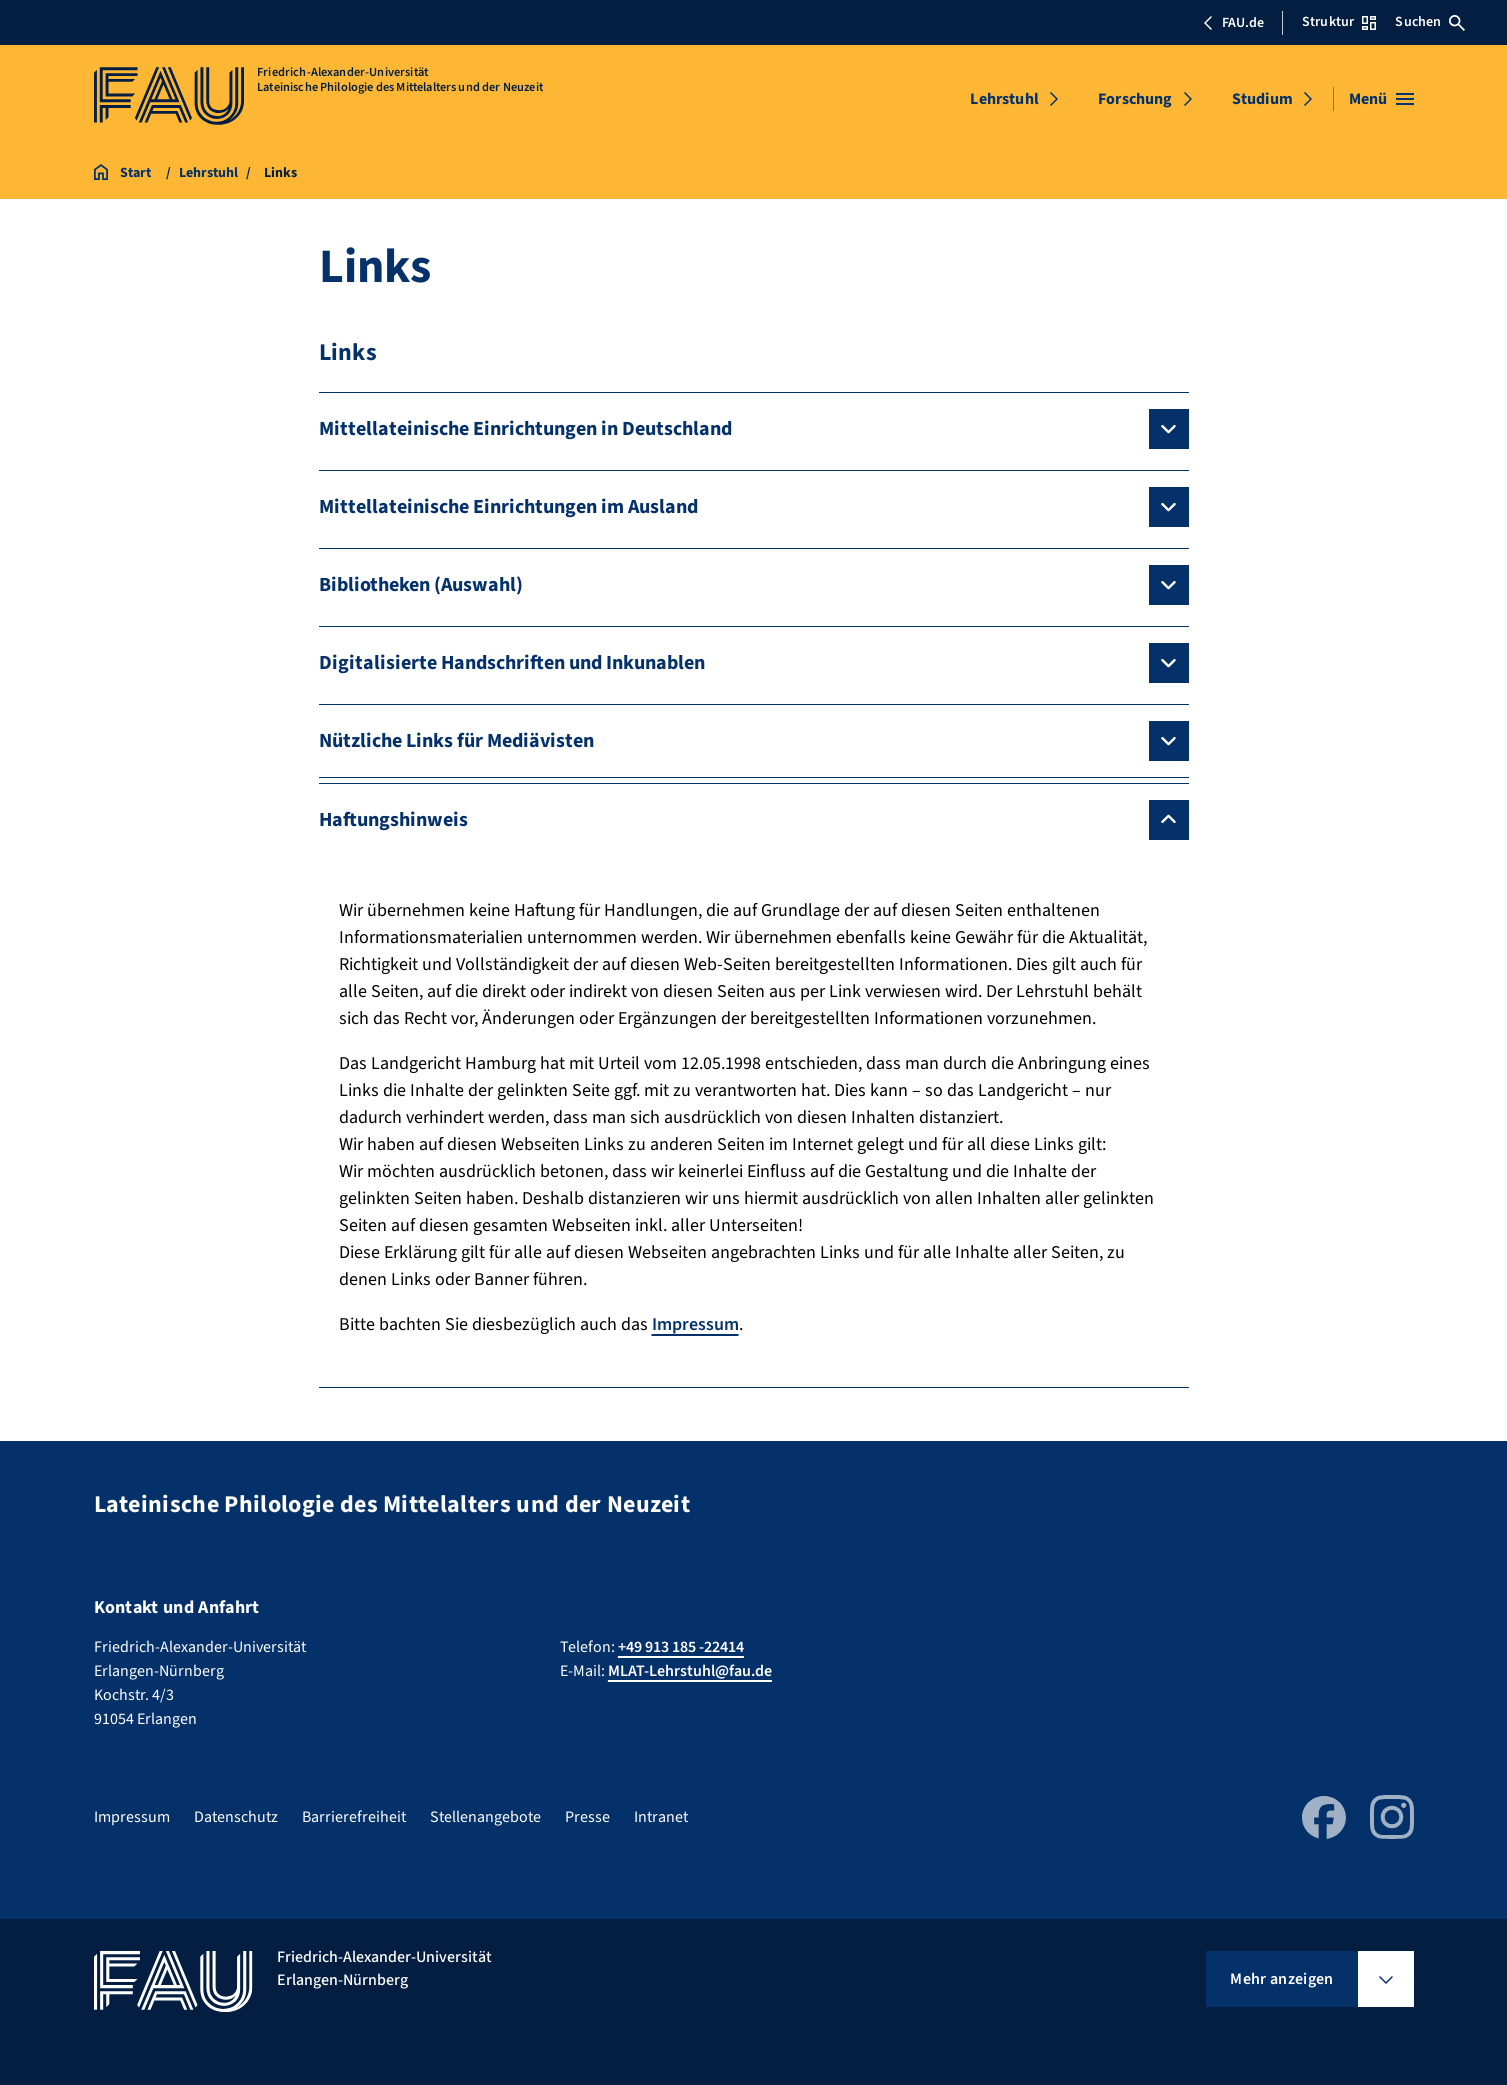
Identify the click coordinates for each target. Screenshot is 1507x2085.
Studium (1262, 99)
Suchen (1430, 22)
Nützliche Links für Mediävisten (456, 741)
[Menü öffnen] (1381, 99)
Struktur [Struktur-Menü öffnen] (1339, 22)
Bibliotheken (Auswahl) (421, 585)
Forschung (1135, 99)
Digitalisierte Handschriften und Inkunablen (512, 663)
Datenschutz (236, 1817)
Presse (587, 1817)
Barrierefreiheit (354, 1817)
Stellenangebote (485, 1817)
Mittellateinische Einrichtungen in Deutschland (525, 429)
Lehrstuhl (1004, 99)
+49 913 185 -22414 (681, 1647)
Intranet (661, 1817)
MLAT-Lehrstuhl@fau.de (690, 1671)
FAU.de (1233, 23)
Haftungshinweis (393, 820)
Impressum (695, 1324)
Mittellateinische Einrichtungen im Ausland (508, 507)
